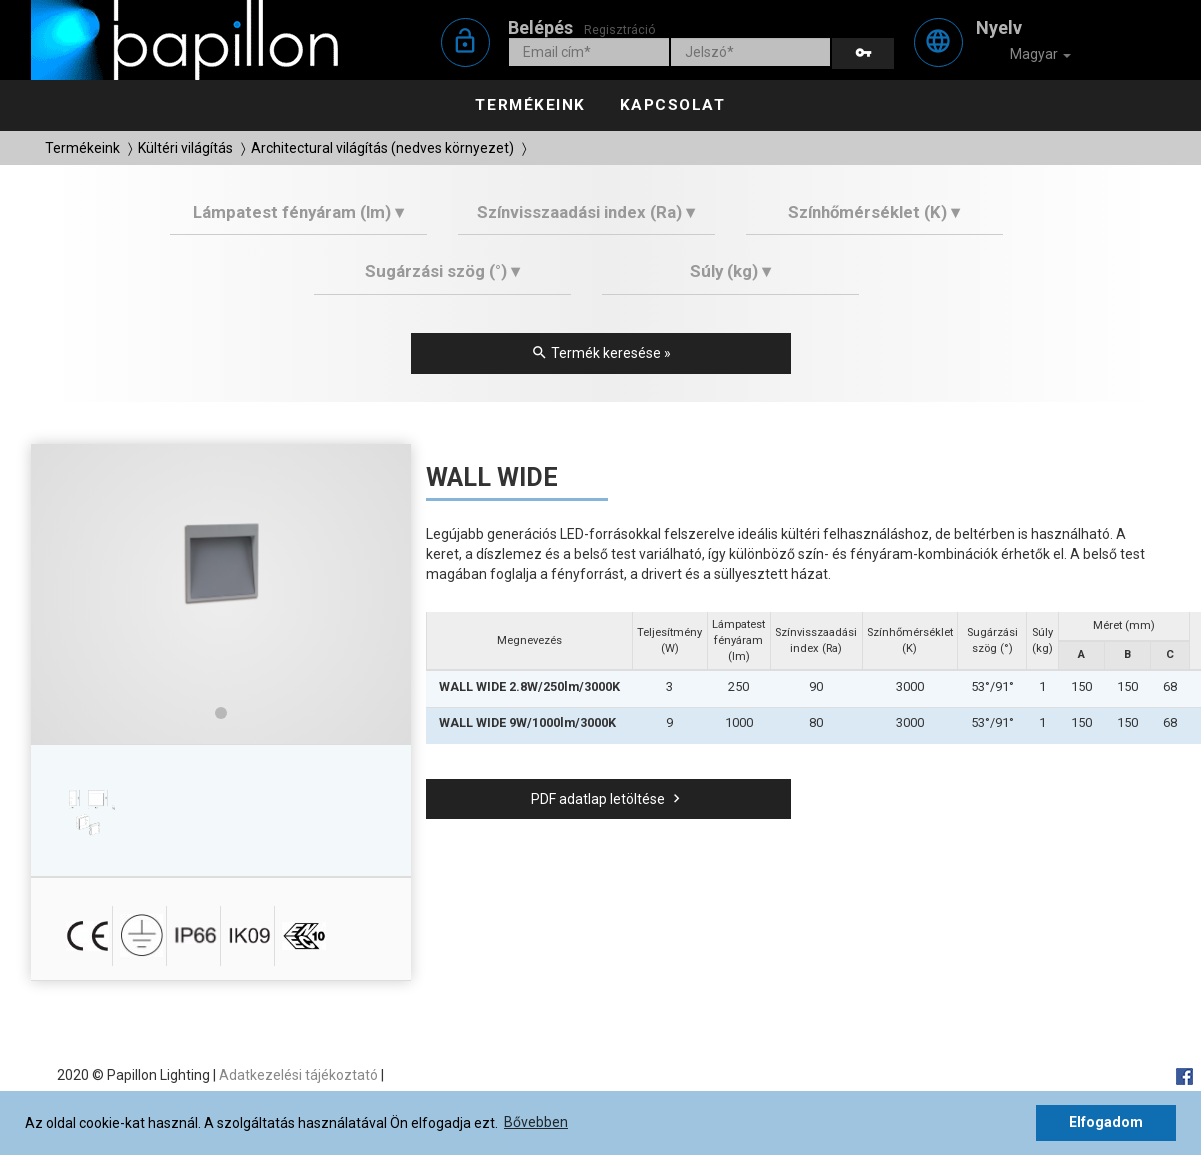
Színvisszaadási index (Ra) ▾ (586, 212)
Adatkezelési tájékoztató (298, 1075)
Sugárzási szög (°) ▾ (442, 271)
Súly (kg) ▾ (730, 271)
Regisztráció (620, 29)
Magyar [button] (1027, 55)
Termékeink (530, 105)
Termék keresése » (601, 353)
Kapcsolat (673, 105)
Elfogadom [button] (1106, 1122)
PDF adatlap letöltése (608, 799)
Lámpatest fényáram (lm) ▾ (298, 212)
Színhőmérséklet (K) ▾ (874, 212)
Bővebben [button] (536, 1122)
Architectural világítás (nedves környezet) (382, 148)
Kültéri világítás (185, 148)
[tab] (298, 219)
